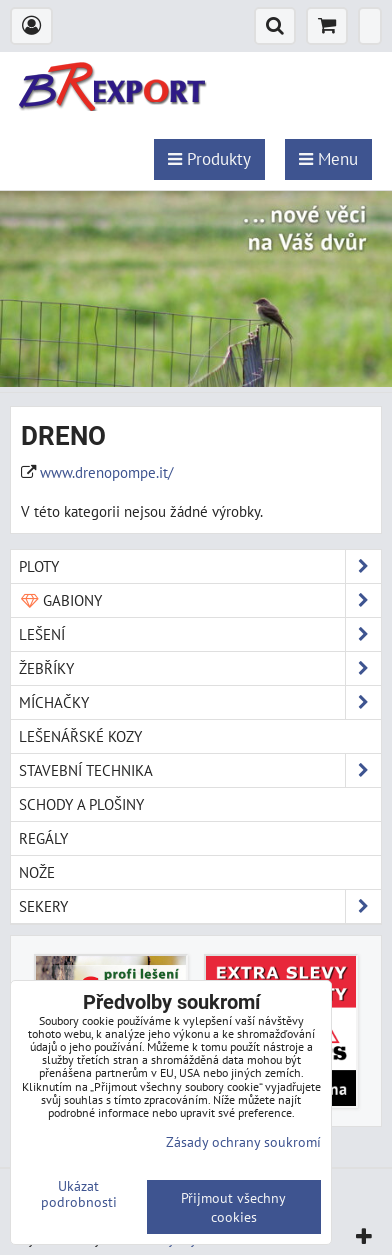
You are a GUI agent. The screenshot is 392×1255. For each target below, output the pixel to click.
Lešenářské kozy (80, 736)
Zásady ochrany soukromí (243, 1141)
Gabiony (200, 600)
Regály (43, 838)
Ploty (200, 566)
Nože (37, 872)
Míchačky (200, 702)
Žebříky (200, 668)
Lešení (200, 634)
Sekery (200, 906)
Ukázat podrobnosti (79, 1194)
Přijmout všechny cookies (233, 1207)
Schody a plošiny (81, 804)
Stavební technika (200, 770)
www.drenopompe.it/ (106, 472)
